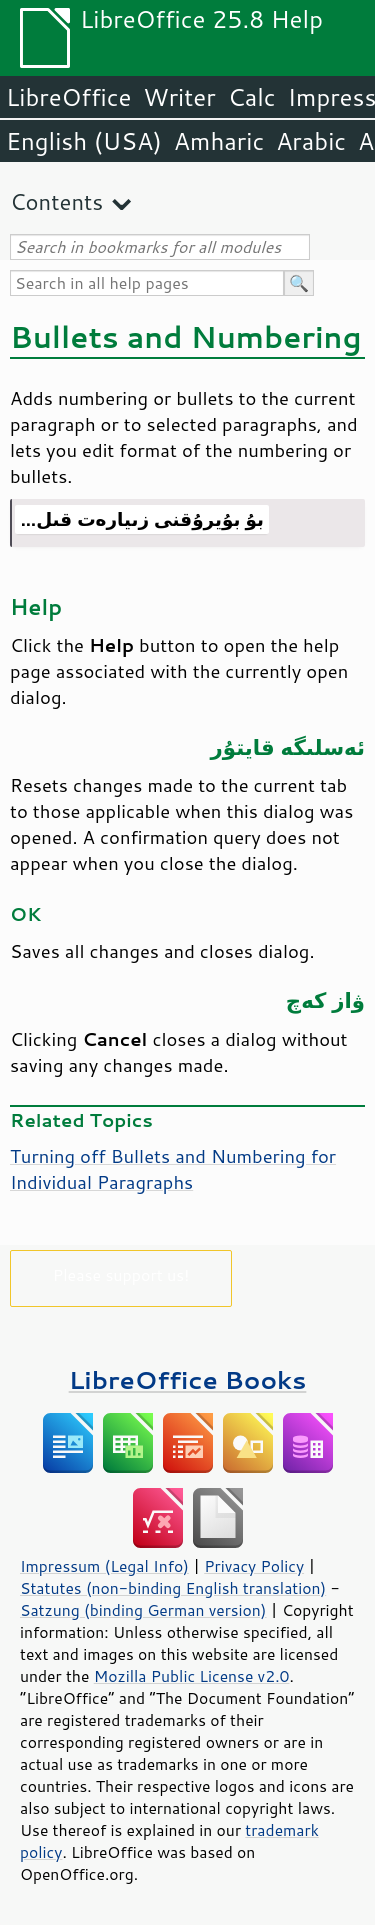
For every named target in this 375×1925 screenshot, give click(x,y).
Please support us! (121, 1274)
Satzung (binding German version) (143, 1610)
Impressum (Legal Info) (104, 1566)
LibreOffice (68, 97)
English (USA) (84, 141)
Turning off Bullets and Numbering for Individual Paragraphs (173, 1169)
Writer (179, 97)
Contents (56, 201)
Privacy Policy (254, 1566)
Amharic (219, 141)
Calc (252, 97)
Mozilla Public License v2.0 (192, 1676)
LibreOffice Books (188, 1379)
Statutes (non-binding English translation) (173, 1588)
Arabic (311, 141)
